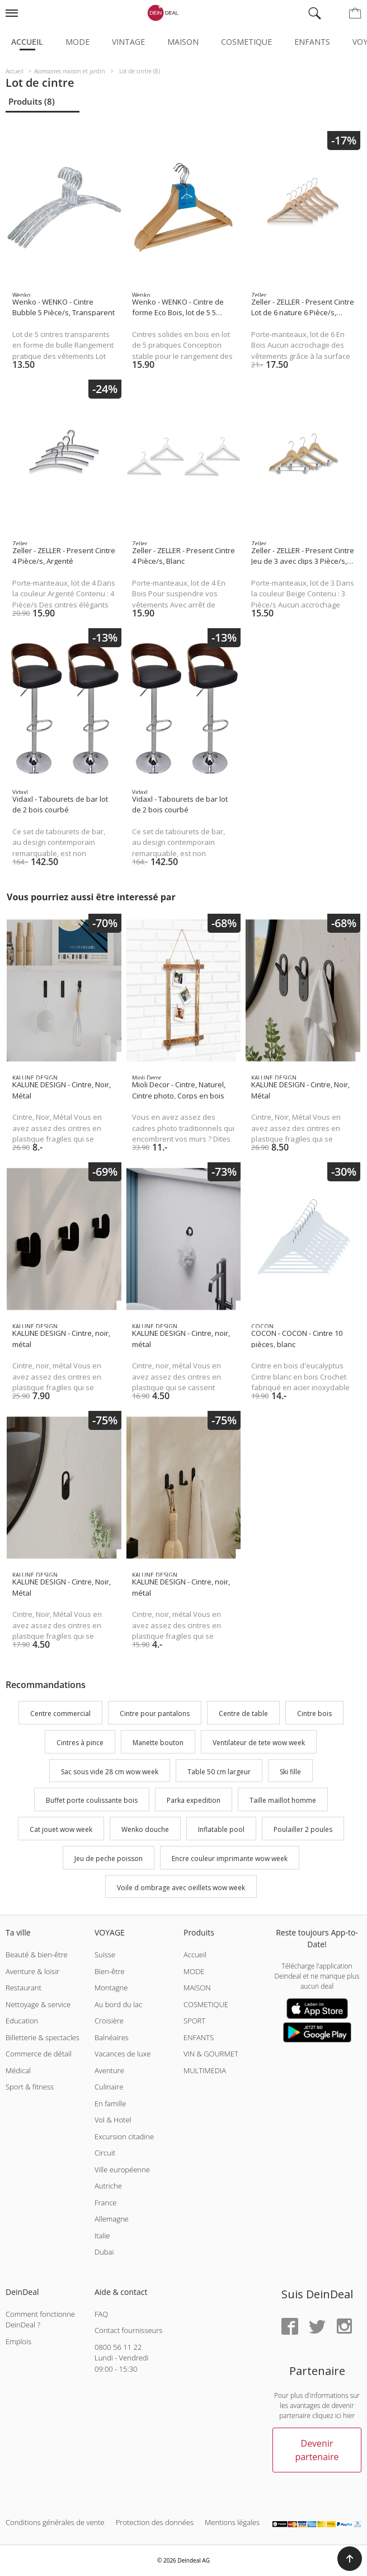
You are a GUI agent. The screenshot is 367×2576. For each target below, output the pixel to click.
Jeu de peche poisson (108, 1858)
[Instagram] (344, 2327)
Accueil (27, 41)
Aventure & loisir (32, 1971)
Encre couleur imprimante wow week (230, 1858)
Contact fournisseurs (128, 2330)
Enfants (312, 41)
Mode (77, 41)
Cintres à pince (80, 1742)
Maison (183, 41)
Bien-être (110, 1971)
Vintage (128, 41)
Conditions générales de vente (55, 2522)
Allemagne (112, 2219)
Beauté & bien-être (37, 1954)
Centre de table (243, 1713)
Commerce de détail (39, 2054)
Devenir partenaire (316, 2450)
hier (349, 2415)
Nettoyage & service (38, 2004)
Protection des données (155, 2522)
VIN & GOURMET (211, 2054)
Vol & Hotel (113, 2120)
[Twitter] (317, 2327)
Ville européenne (122, 2169)
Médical (18, 2070)
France (105, 2203)
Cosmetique (246, 41)
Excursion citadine (124, 2136)
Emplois (18, 2341)
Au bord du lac (118, 2004)
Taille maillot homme (283, 1801)
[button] (349, 2558)
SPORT (194, 2021)
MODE (194, 1971)
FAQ (101, 2314)
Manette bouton (158, 1742)
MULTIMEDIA (205, 2070)
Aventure (109, 2070)
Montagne (111, 1988)
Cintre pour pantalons (155, 1713)
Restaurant (23, 1988)
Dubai (104, 2252)
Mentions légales (232, 2522)
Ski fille (290, 1771)
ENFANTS (199, 2037)
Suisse (105, 1954)
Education (22, 2021)
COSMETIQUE (206, 2004)
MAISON (197, 1988)
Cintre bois (314, 1713)
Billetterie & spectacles (42, 2037)
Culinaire (109, 2087)
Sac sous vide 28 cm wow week (109, 1771)
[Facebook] (289, 2327)
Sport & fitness (30, 2087)
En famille (110, 2103)
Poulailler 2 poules (303, 1829)
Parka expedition (193, 1801)
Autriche (108, 2186)
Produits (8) (31, 101)
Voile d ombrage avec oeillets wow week (181, 1887)
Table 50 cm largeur (219, 1771)
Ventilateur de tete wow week (259, 1742)
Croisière (109, 2021)
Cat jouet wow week (61, 1829)
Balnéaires (112, 2037)
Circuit (105, 2153)
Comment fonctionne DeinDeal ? (40, 2319)
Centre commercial (60, 1713)
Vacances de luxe (122, 2054)
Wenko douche (145, 1829)
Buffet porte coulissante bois (92, 1801)
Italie (102, 2236)
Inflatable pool (221, 1829)
